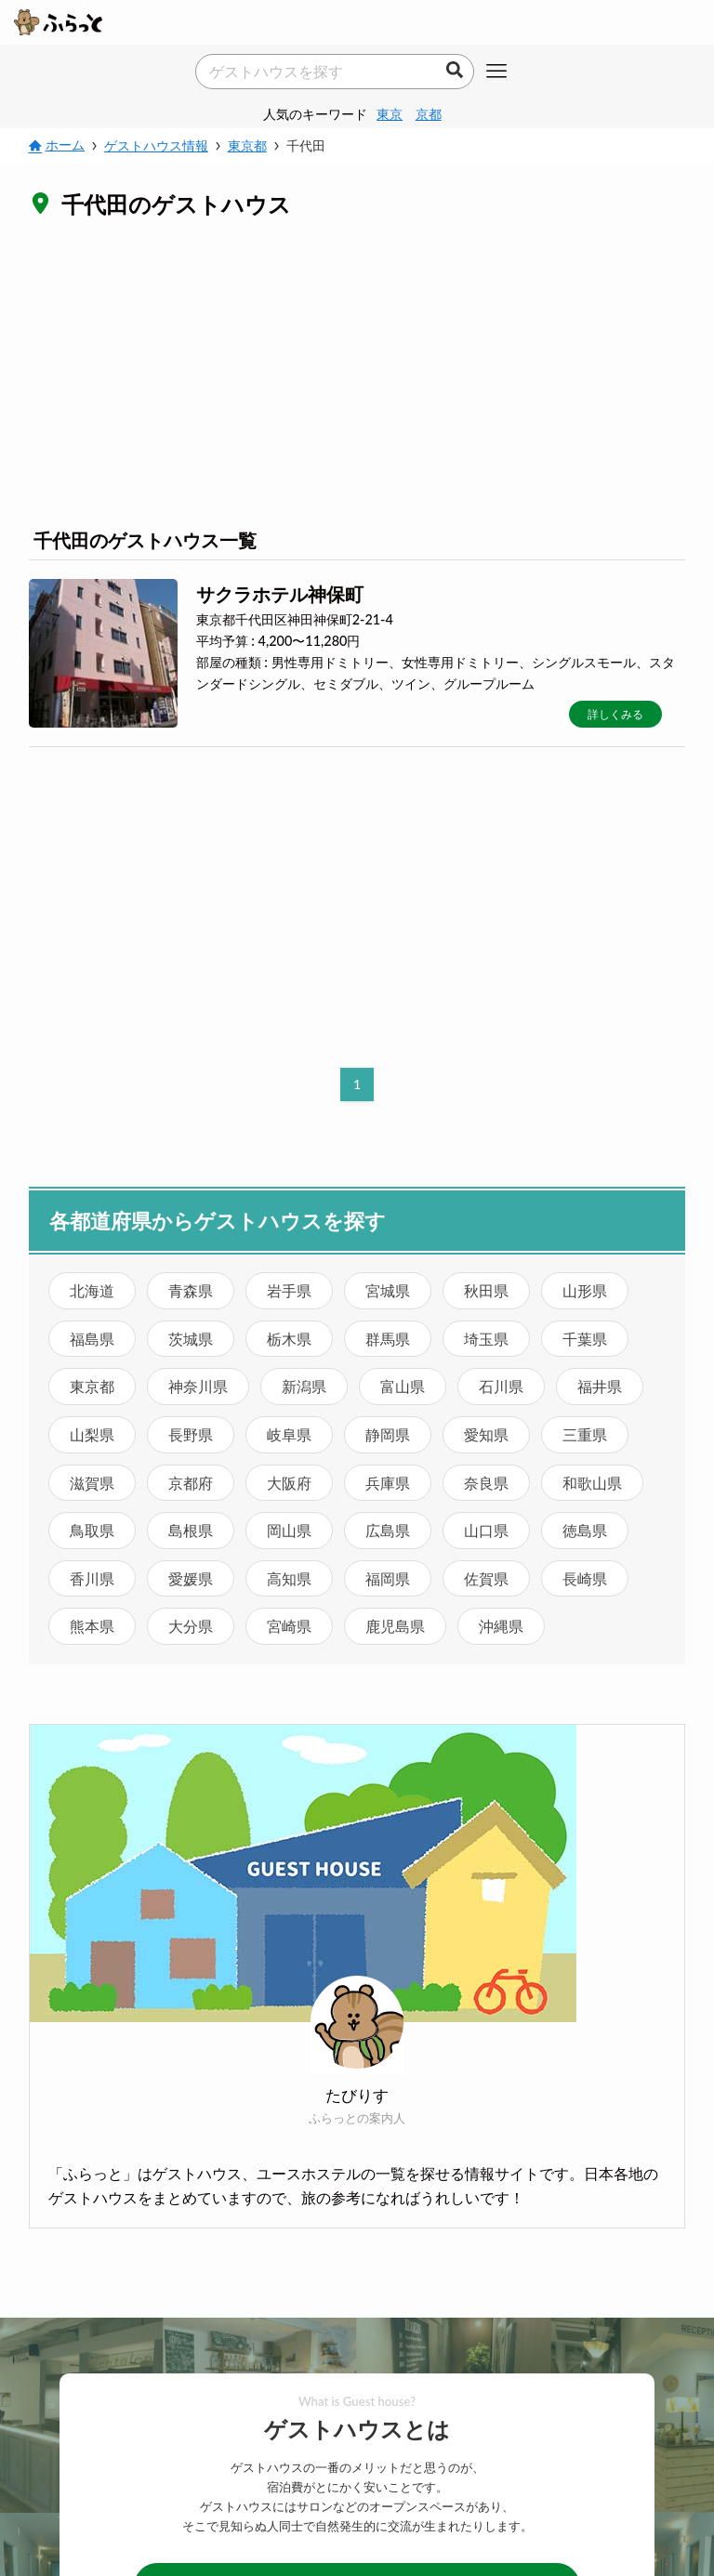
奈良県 (486, 1483)
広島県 (387, 1530)
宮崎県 (289, 1626)
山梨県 (92, 1434)
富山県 (402, 1386)
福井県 (599, 1386)
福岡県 (387, 1578)
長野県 (190, 1434)
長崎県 (584, 1578)
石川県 (501, 1386)
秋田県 (486, 1290)
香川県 (92, 1578)
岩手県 (289, 1290)
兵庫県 (387, 1483)
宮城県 (387, 1290)
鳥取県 (92, 1530)
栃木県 (289, 1338)
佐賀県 (486, 1578)
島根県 (190, 1530)
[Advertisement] (357, 372)
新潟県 (304, 1386)
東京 (390, 114)
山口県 (486, 1530)
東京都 (92, 1386)
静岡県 (387, 1434)
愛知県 (486, 1434)
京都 (429, 114)
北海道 (92, 1290)
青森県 (190, 1290)
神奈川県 (198, 1386)
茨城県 (190, 1338)
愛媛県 (190, 1578)
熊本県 (92, 1626)
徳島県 (584, 1530)
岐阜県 (289, 1434)
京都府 (190, 1483)
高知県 (289, 1578)
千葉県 (584, 1338)
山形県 (584, 1290)
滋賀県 (92, 1483)
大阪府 (289, 1483)
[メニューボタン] (496, 72)
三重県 (584, 1434)
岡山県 (289, 1530)
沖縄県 (501, 1626)
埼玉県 (486, 1338)
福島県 (92, 1338)
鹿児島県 (395, 1626)
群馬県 (387, 1338)
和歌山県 (592, 1483)
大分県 (190, 1626)
